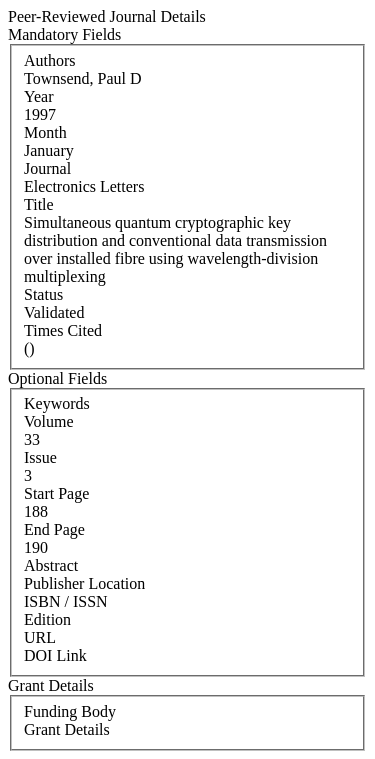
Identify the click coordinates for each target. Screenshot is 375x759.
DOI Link (55, 655)
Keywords (57, 403)
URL (40, 637)
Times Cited (63, 330)
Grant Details (67, 729)
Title (39, 204)
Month (45, 132)
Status (43, 294)
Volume (48, 421)
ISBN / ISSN (66, 601)
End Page (54, 529)
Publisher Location (84, 583)
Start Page (56, 493)
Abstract (51, 565)
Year (38, 96)
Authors (50, 60)
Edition (47, 619)
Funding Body (70, 711)
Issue (40, 457)
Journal (47, 168)
